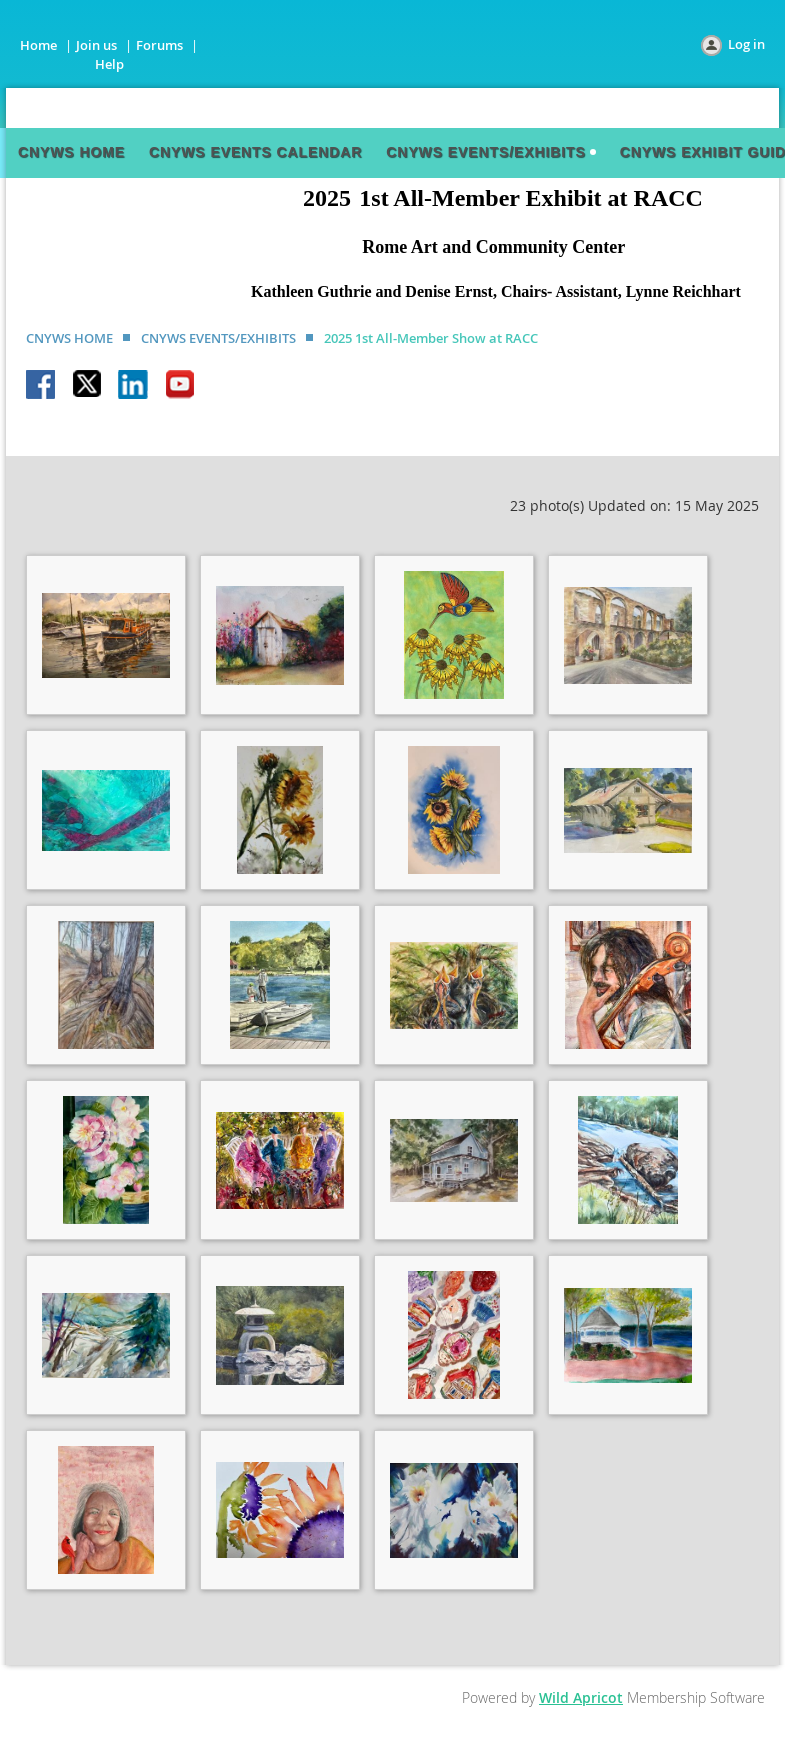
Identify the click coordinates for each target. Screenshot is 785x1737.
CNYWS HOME (69, 338)
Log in (746, 44)
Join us (96, 45)
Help (109, 64)
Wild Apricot (581, 1697)
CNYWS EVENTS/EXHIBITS (218, 338)
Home (38, 45)
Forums (159, 45)
